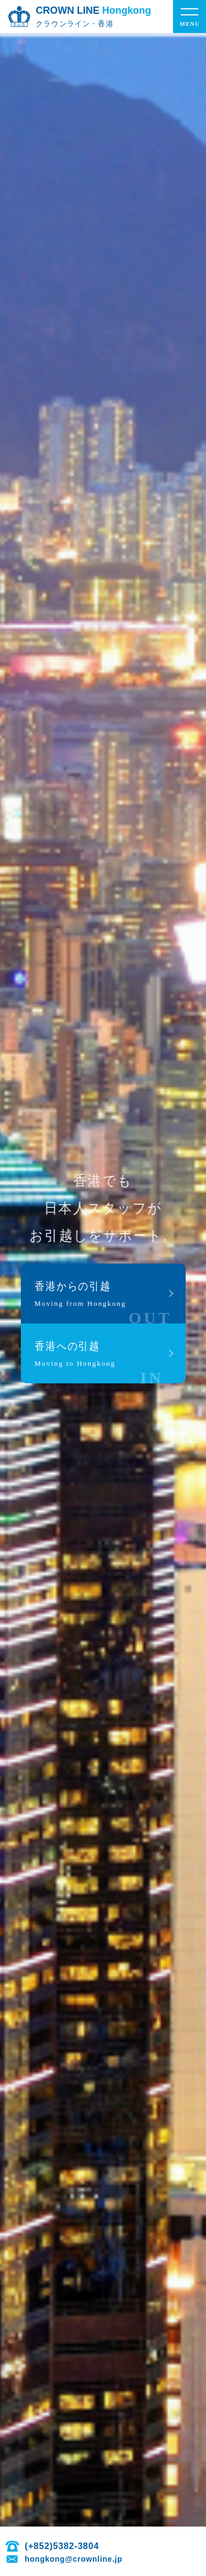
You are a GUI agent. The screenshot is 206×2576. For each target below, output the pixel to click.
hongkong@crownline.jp (74, 2559)
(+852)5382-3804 (62, 2546)
